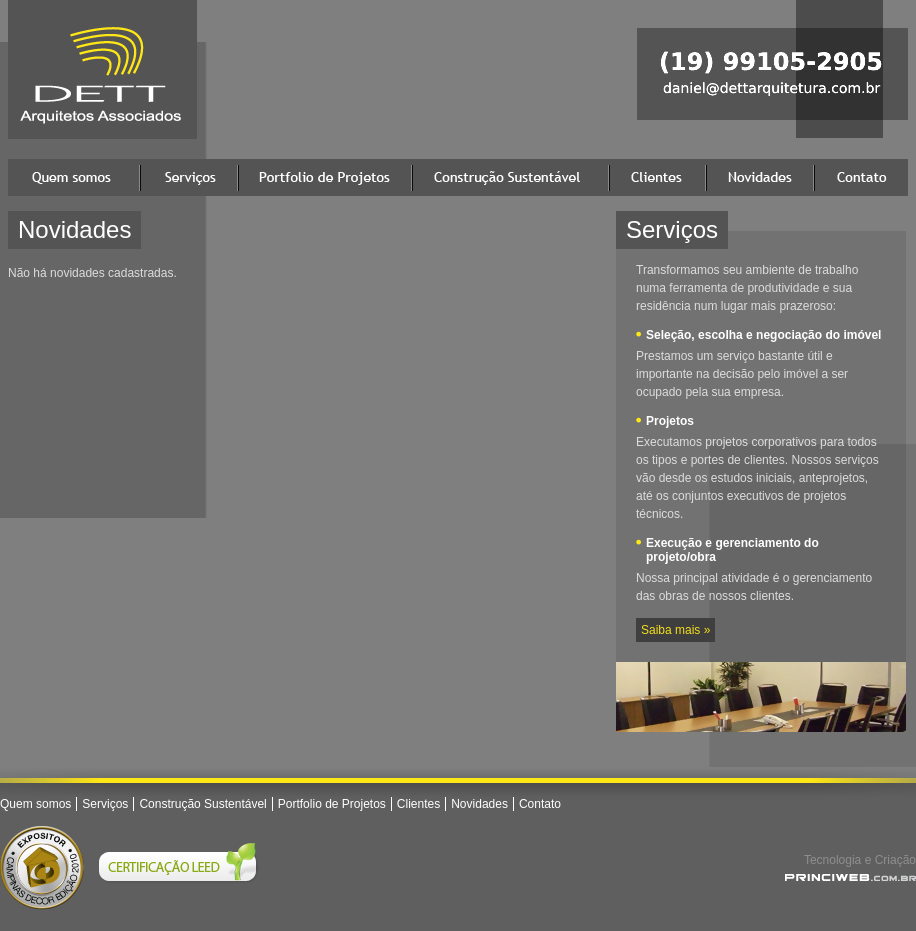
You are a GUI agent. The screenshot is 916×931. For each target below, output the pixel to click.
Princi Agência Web (850, 877)
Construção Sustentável (510, 177)
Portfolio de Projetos (325, 177)
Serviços (189, 177)
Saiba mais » (675, 630)
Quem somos (74, 177)
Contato (861, 177)
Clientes (657, 177)
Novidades (760, 177)
